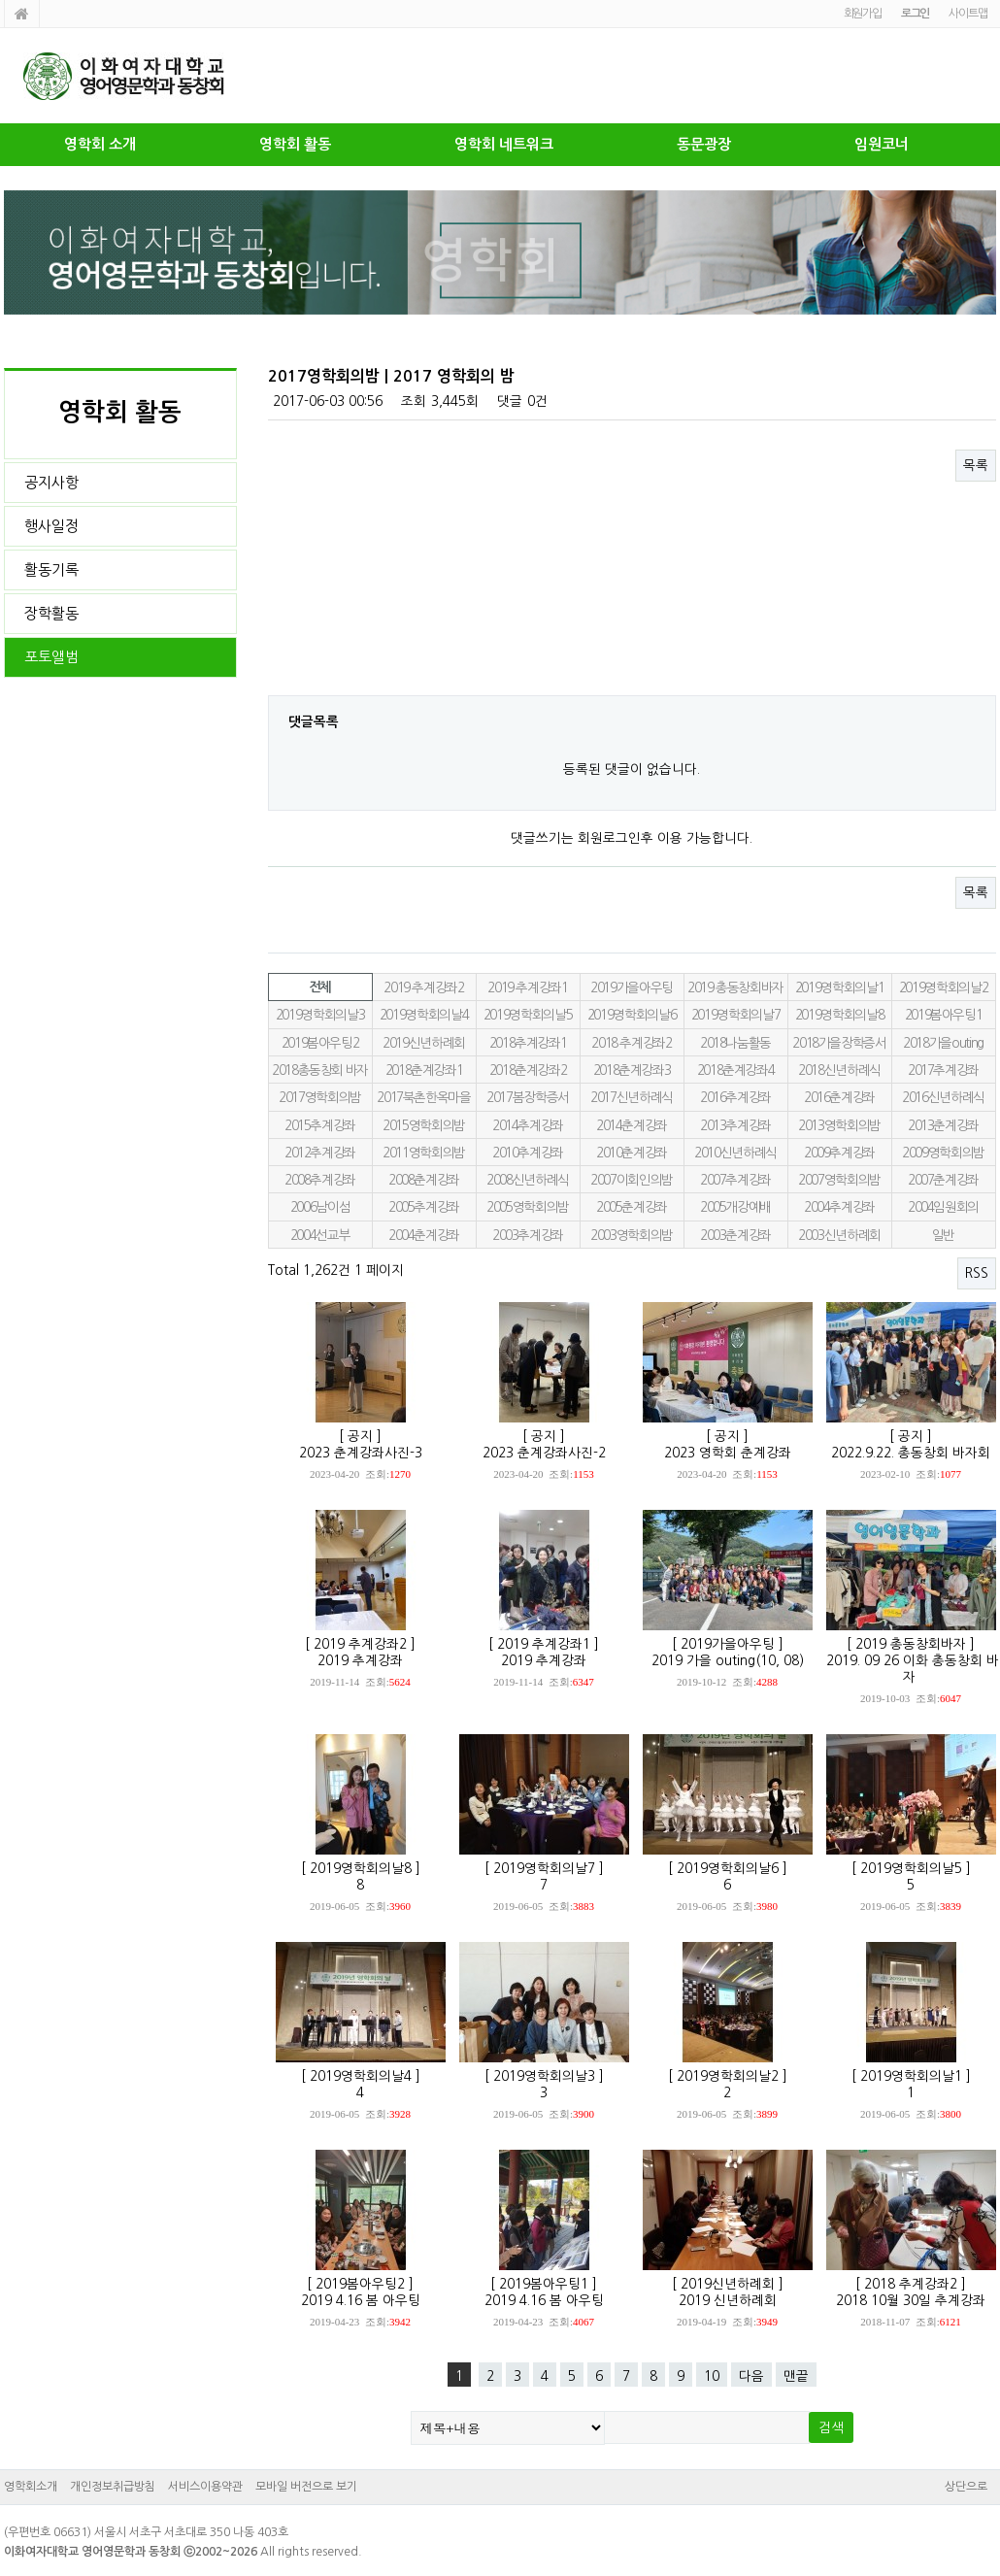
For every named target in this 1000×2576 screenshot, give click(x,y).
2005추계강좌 (423, 1207)
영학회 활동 (295, 144)
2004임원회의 (943, 1207)
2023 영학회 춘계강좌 (727, 1452)
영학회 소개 (100, 144)
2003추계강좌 (527, 1235)
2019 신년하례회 (728, 2300)
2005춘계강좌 (631, 1207)
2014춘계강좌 (631, 1125)
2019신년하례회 (424, 1043)
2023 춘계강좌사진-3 (360, 1452)
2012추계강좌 (319, 1152)
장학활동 (51, 613)
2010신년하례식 (735, 1152)
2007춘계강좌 (943, 1180)
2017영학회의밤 (320, 1097)
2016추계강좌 (735, 1097)
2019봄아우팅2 (320, 1043)
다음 (751, 2376)
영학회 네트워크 (503, 144)
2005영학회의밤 (527, 1207)
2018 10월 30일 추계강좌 (910, 2300)
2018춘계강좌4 (736, 1070)
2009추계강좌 (839, 1152)
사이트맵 (967, 13)
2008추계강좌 (319, 1180)
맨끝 (796, 2376)
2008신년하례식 (527, 1180)
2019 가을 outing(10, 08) (727, 1660)
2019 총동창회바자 (735, 987)
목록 (975, 465)
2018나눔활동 (735, 1043)
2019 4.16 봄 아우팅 (360, 2300)
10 (711, 2376)
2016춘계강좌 (839, 1097)
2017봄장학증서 (527, 1097)
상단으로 (966, 2486)
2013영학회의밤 (839, 1125)
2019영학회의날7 (735, 1014)
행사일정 (51, 526)
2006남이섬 (320, 1207)
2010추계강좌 (527, 1152)
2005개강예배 (735, 1207)
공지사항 (51, 482)
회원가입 (863, 13)
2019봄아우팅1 (944, 1014)
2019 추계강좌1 (527, 987)
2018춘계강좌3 (632, 1070)
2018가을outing (943, 1043)
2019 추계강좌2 (423, 987)
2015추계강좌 (319, 1125)
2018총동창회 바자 (320, 1070)
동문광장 (704, 144)
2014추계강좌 (527, 1125)
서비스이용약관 (205, 2486)
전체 (320, 987)
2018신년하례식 (839, 1070)
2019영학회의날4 (424, 1014)
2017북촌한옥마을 (423, 1097)
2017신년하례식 (631, 1097)
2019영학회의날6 (631, 1014)
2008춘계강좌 (423, 1180)
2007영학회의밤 (839, 1180)
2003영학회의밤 (631, 1235)
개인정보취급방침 (112, 2486)
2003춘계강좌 (735, 1235)
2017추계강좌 (943, 1070)
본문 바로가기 (0, 0)
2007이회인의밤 (631, 1180)
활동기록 (51, 569)
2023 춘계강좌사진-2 (544, 1452)
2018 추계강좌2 (631, 1043)
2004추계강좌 (839, 1207)
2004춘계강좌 (423, 1235)
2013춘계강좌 (943, 1125)
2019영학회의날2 (943, 987)
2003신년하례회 (839, 1235)
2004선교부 (320, 1235)
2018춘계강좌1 (424, 1070)
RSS (976, 1273)
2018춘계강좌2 (528, 1070)
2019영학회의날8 (839, 1014)
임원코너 (881, 144)
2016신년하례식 (943, 1097)
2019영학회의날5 (527, 1014)
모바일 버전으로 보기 (306, 2486)
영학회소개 (30, 2486)
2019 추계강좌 (360, 1660)
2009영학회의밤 (943, 1152)
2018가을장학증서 (838, 1043)
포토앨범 (51, 657)
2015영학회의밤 (424, 1125)
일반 (943, 1235)
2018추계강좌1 (528, 1043)
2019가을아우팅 (631, 987)
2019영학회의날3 (320, 1014)
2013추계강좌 (735, 1125)
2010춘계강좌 (631, 1152)
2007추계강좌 (735, 1180)
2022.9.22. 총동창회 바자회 (910, 1452)
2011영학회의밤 (424, 1152)
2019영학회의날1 (839, 987)
